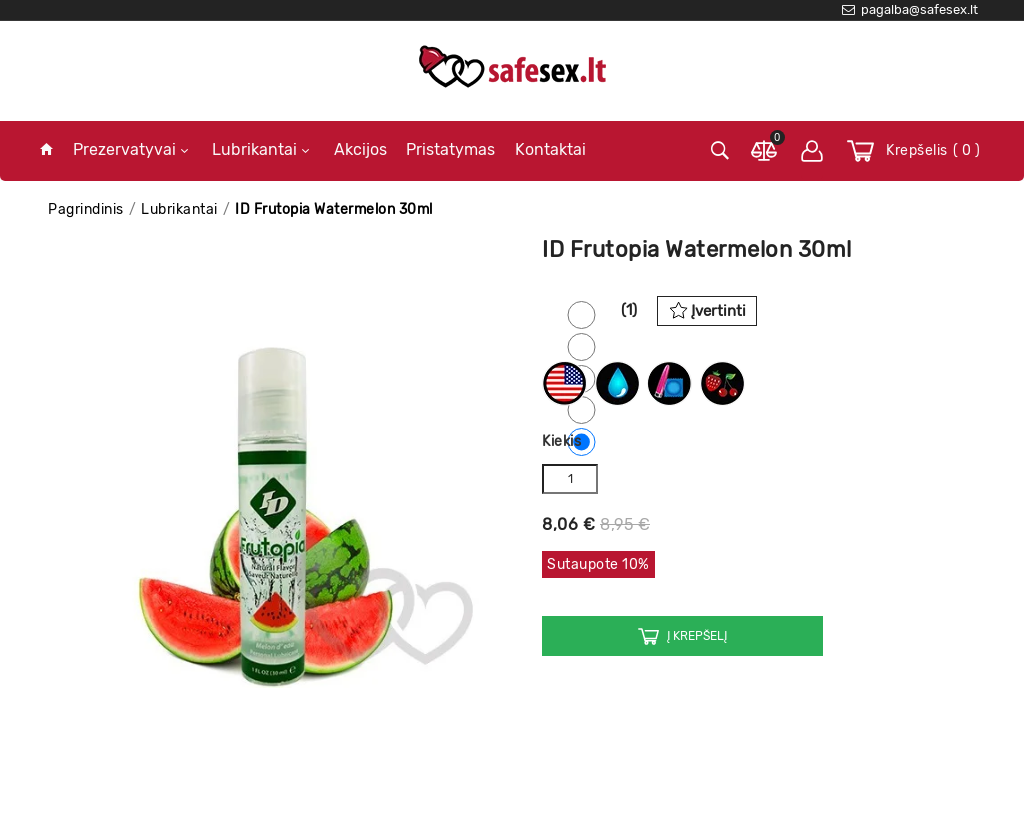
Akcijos (360, 149)
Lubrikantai (260, 149)
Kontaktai (550, 149)
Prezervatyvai (130, 149)
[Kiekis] (570, 479)
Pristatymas (450, 149)
